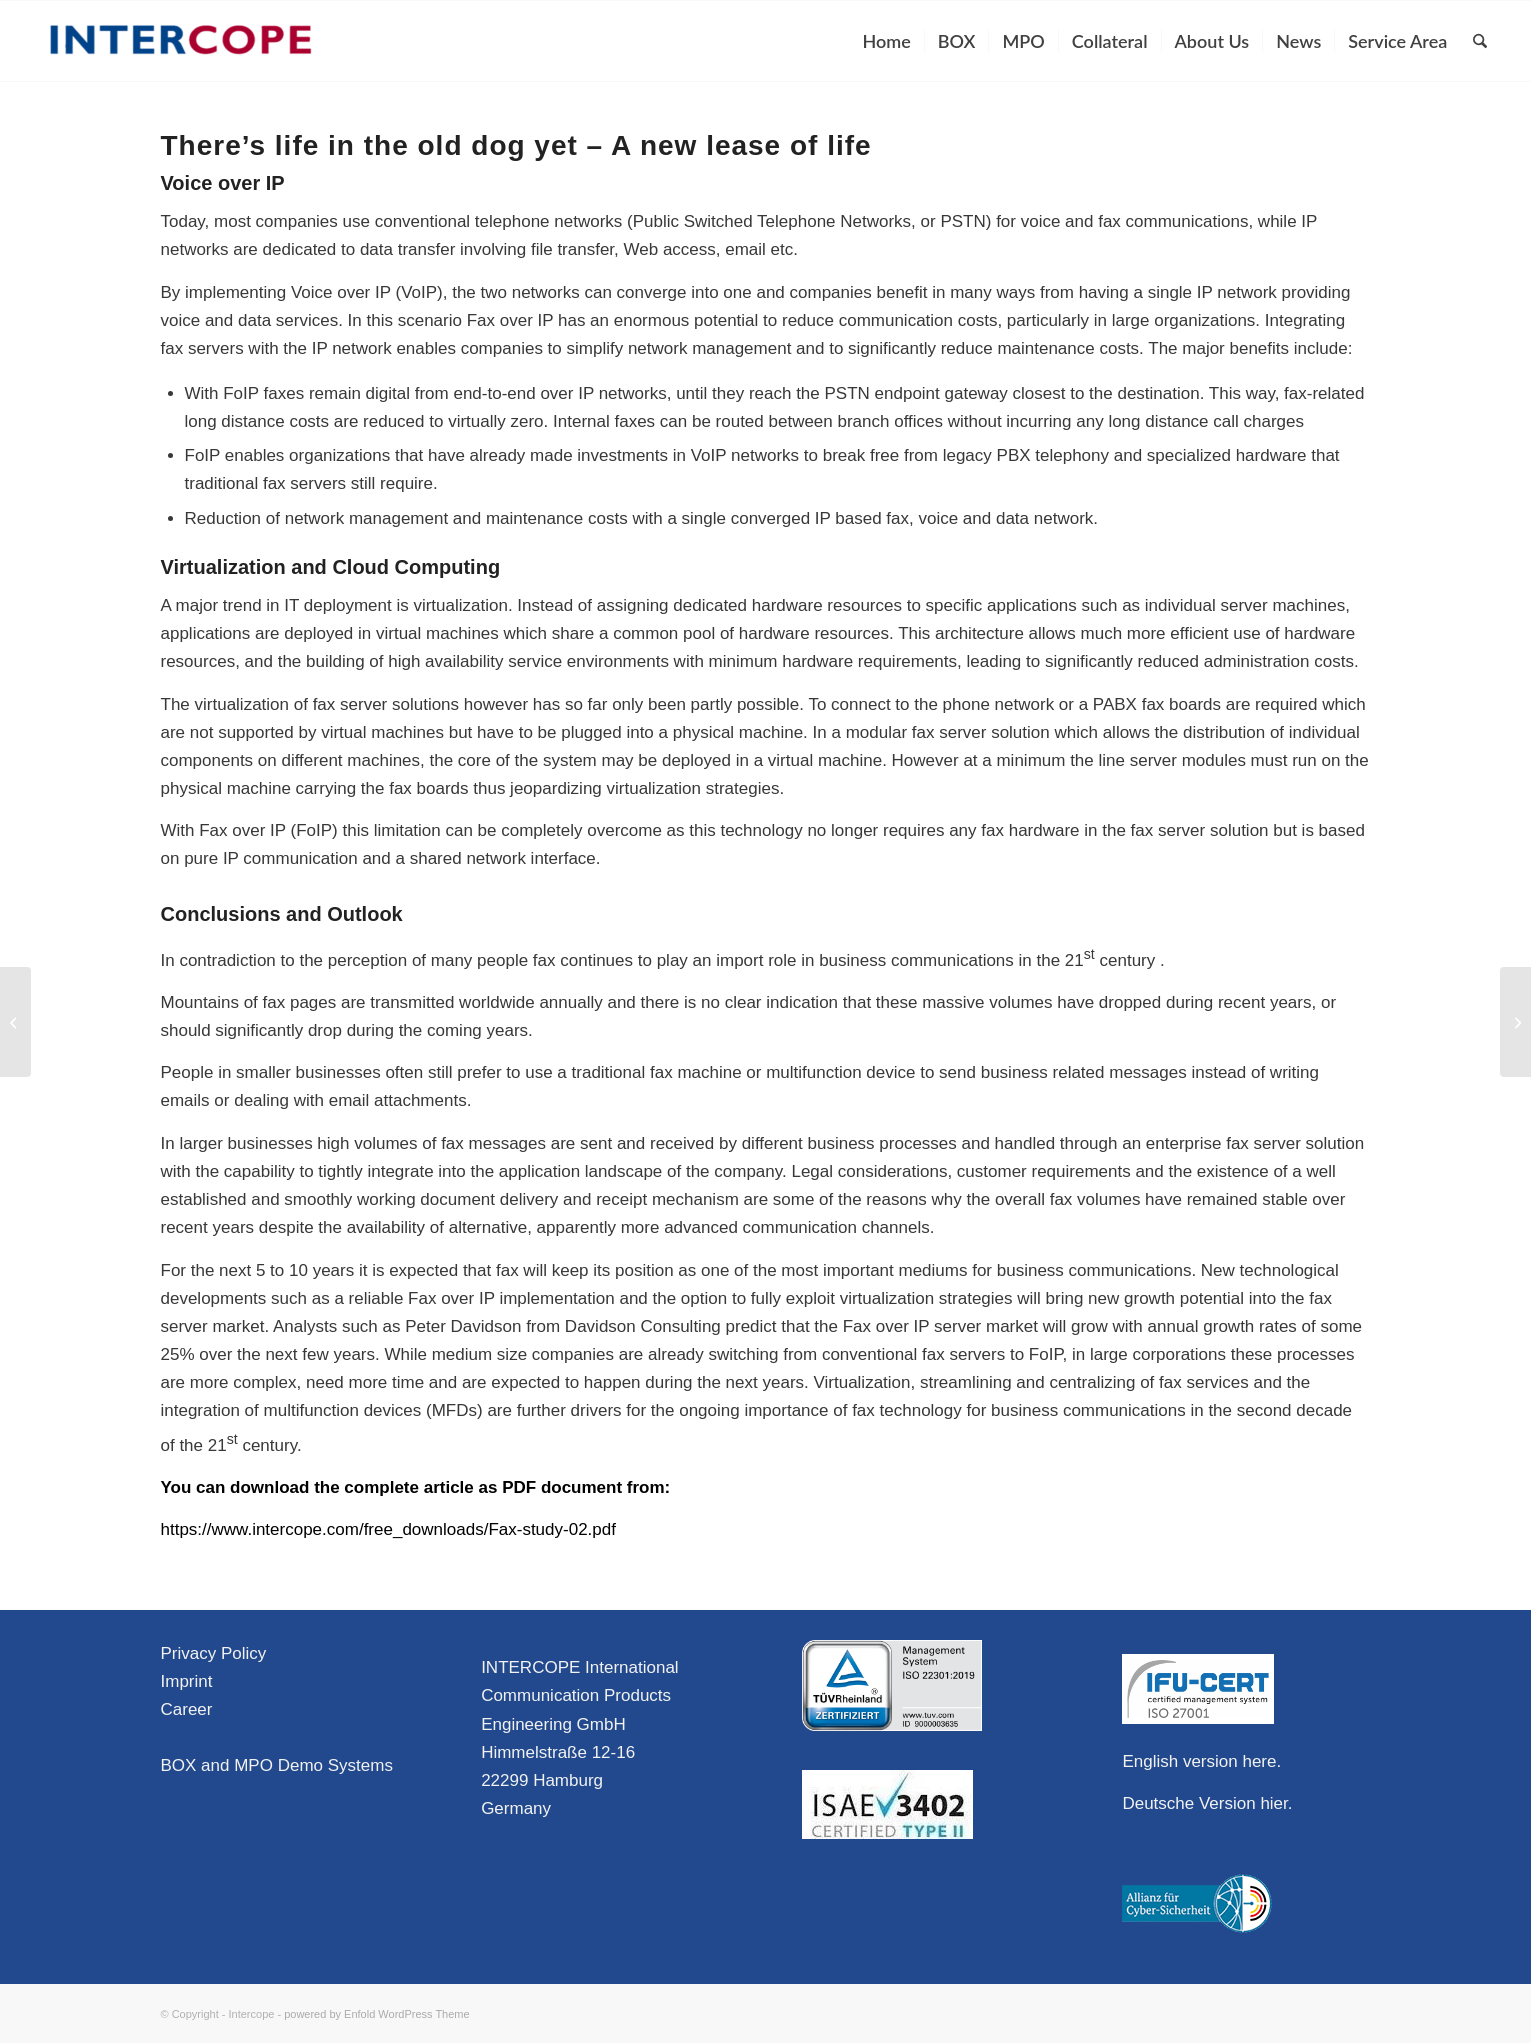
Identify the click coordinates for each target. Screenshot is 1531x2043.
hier (1273, 1803)
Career (187, 1709)
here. (1261, 1761)
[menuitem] (887, 41)
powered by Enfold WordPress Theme (376, 2014)
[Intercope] (181, 41)
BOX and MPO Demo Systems (277, 1765)
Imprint (187, 1681)
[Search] (1480, 41)
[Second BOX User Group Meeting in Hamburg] (1515, 1022)
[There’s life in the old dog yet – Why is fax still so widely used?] (15, 1022)
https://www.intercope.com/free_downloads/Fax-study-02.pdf (388, 1529)
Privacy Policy (214, 1653)
